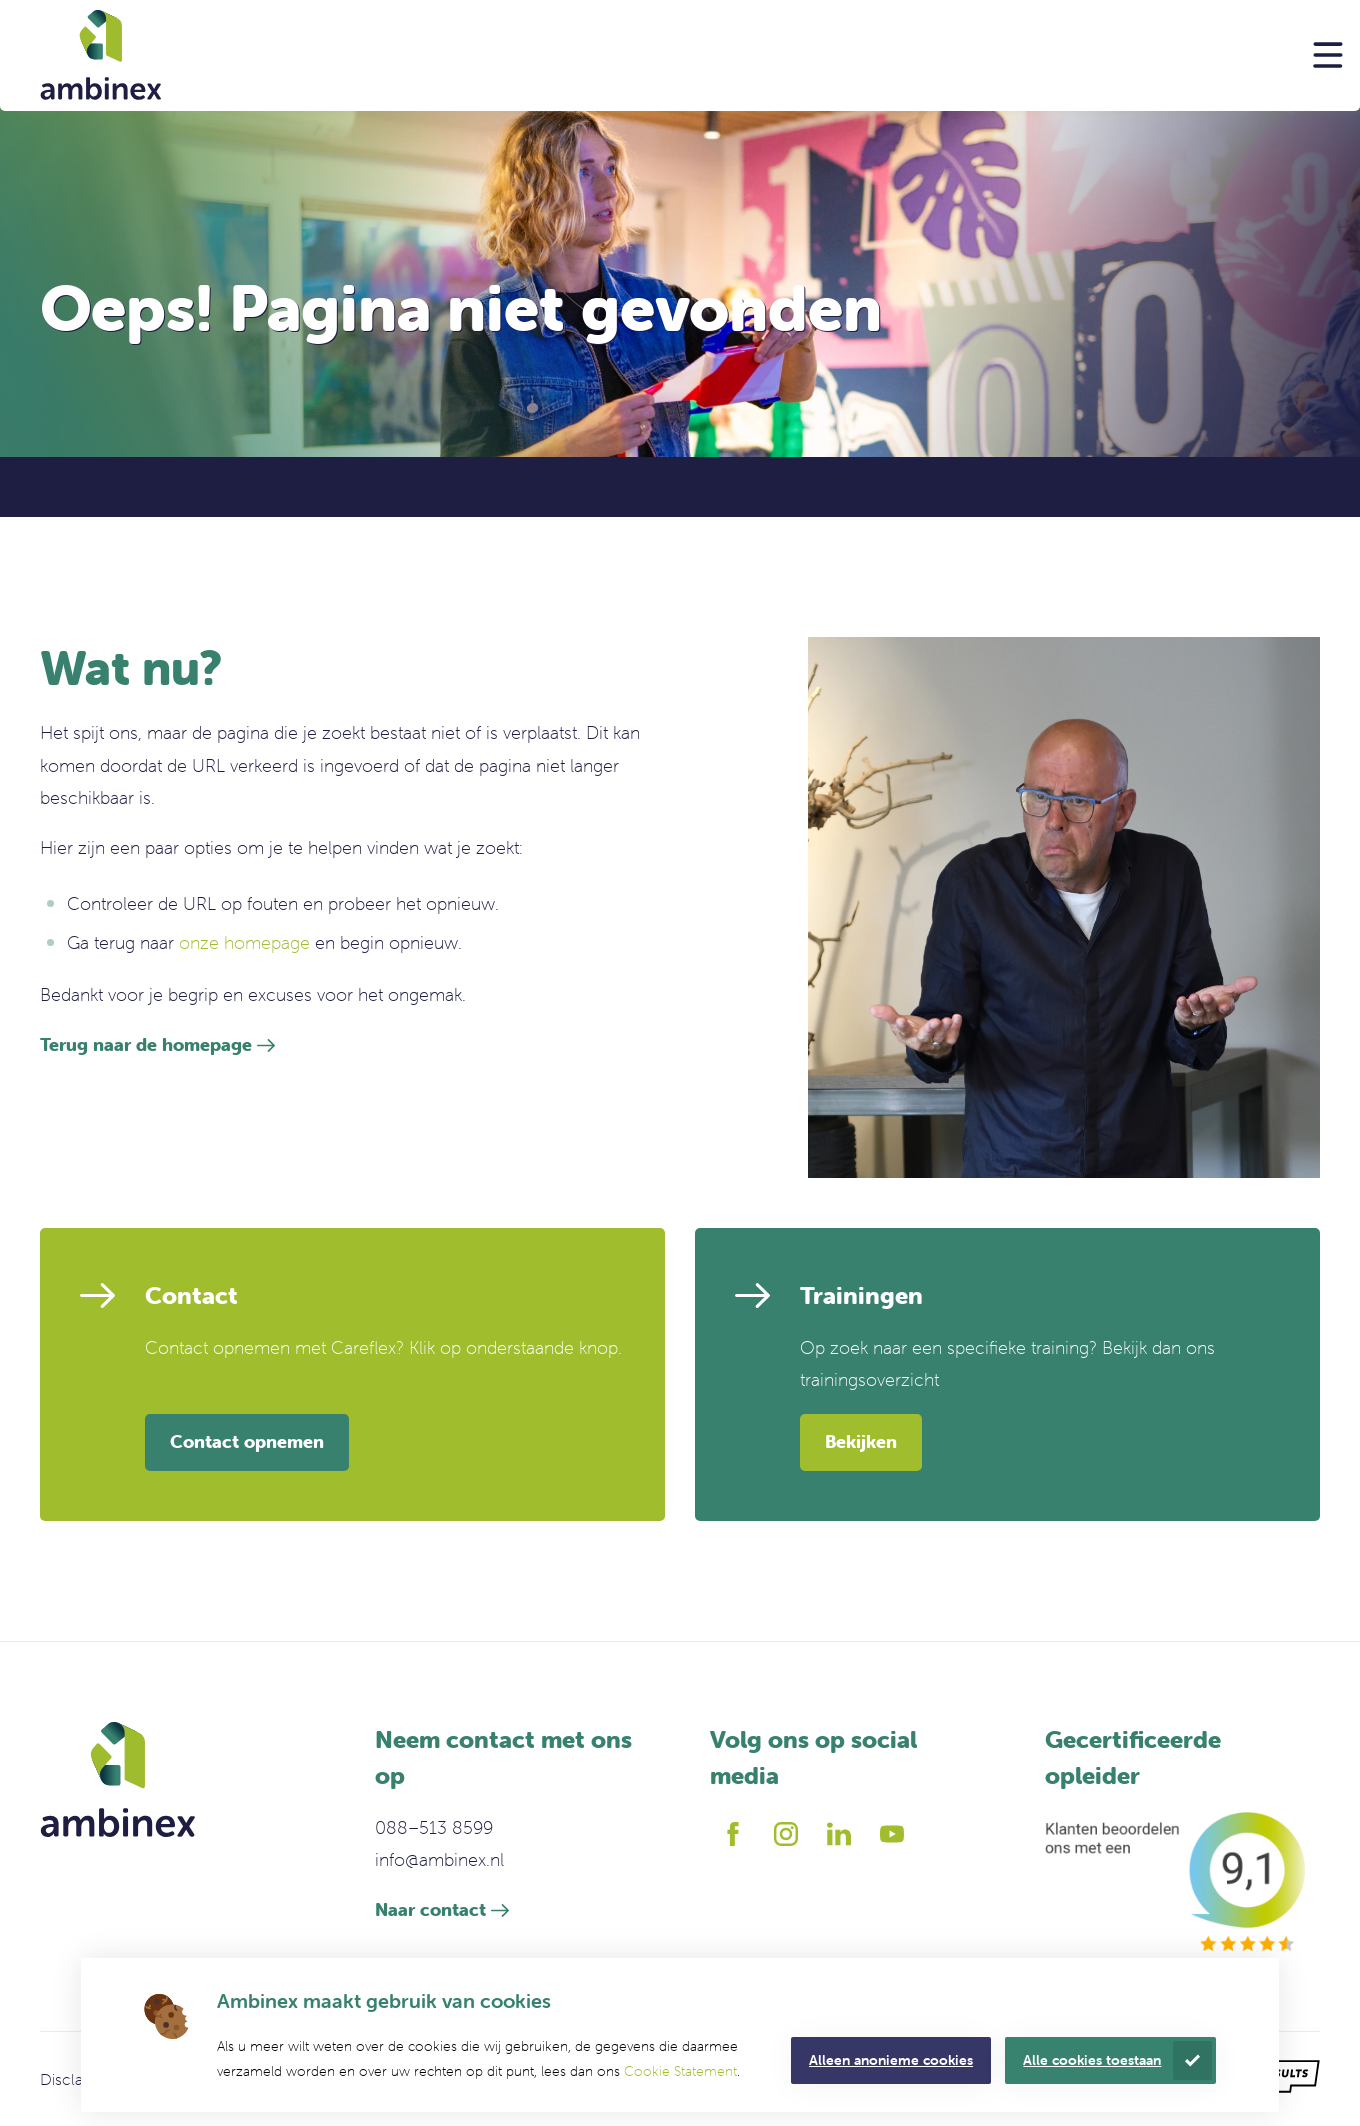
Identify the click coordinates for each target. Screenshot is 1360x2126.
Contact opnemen (247, 1441)
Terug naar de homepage (146, 1044)
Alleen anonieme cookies (891, 2060)
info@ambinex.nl (439, 1859)
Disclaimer (77, 2079)
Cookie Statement (680, 2071)
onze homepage (244, 942)
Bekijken (861, 1441)
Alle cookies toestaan (1092, 2060)
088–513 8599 (434, 1827)
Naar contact (430, 1909)
